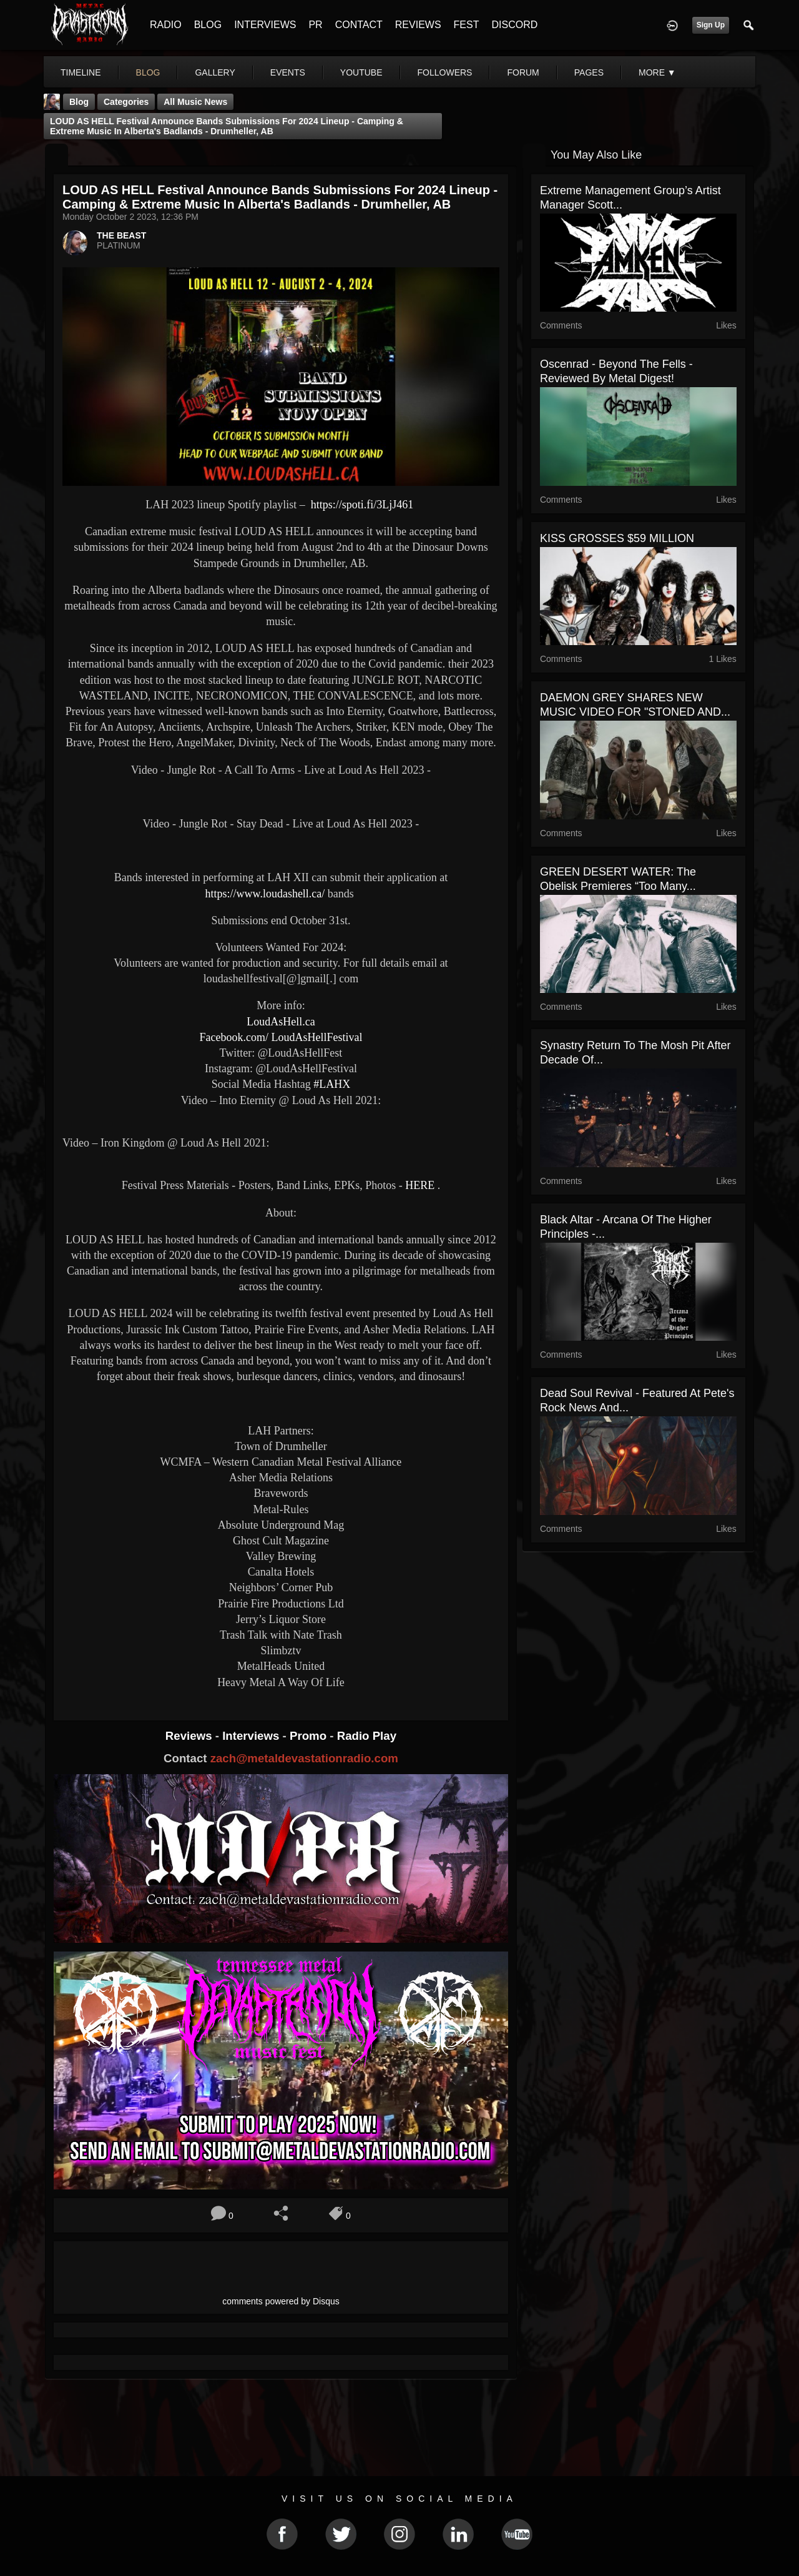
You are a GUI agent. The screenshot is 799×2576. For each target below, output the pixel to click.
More (657, 72)
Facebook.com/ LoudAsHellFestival (281, 1037)
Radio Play (366, 1735)
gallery (215, 72)
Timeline (81, 72)
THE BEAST (121, 235)
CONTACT (359, 24)
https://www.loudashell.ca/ (265, 893)
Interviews (252, 1735)
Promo (310, 1735)
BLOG (208, 24)
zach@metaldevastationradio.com (304, 1758)
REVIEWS (418, 24)
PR (315, 24)
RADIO (166, 24)
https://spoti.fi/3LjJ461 (362, 504)
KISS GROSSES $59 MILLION (617, 538)
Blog (79, 102)
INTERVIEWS (265, 24)
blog (148, 72)
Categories (126, 102)
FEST (466, 24)
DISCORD (514, 24)
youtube (361, 72)
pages (589, 72)
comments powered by (281, 2301)
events (287, 72)
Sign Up (711, 25)
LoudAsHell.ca (279, 1021)
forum (523, 72)
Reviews (190, 1735)
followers (445, 72)
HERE (419, 1185)
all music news (195, 102)
